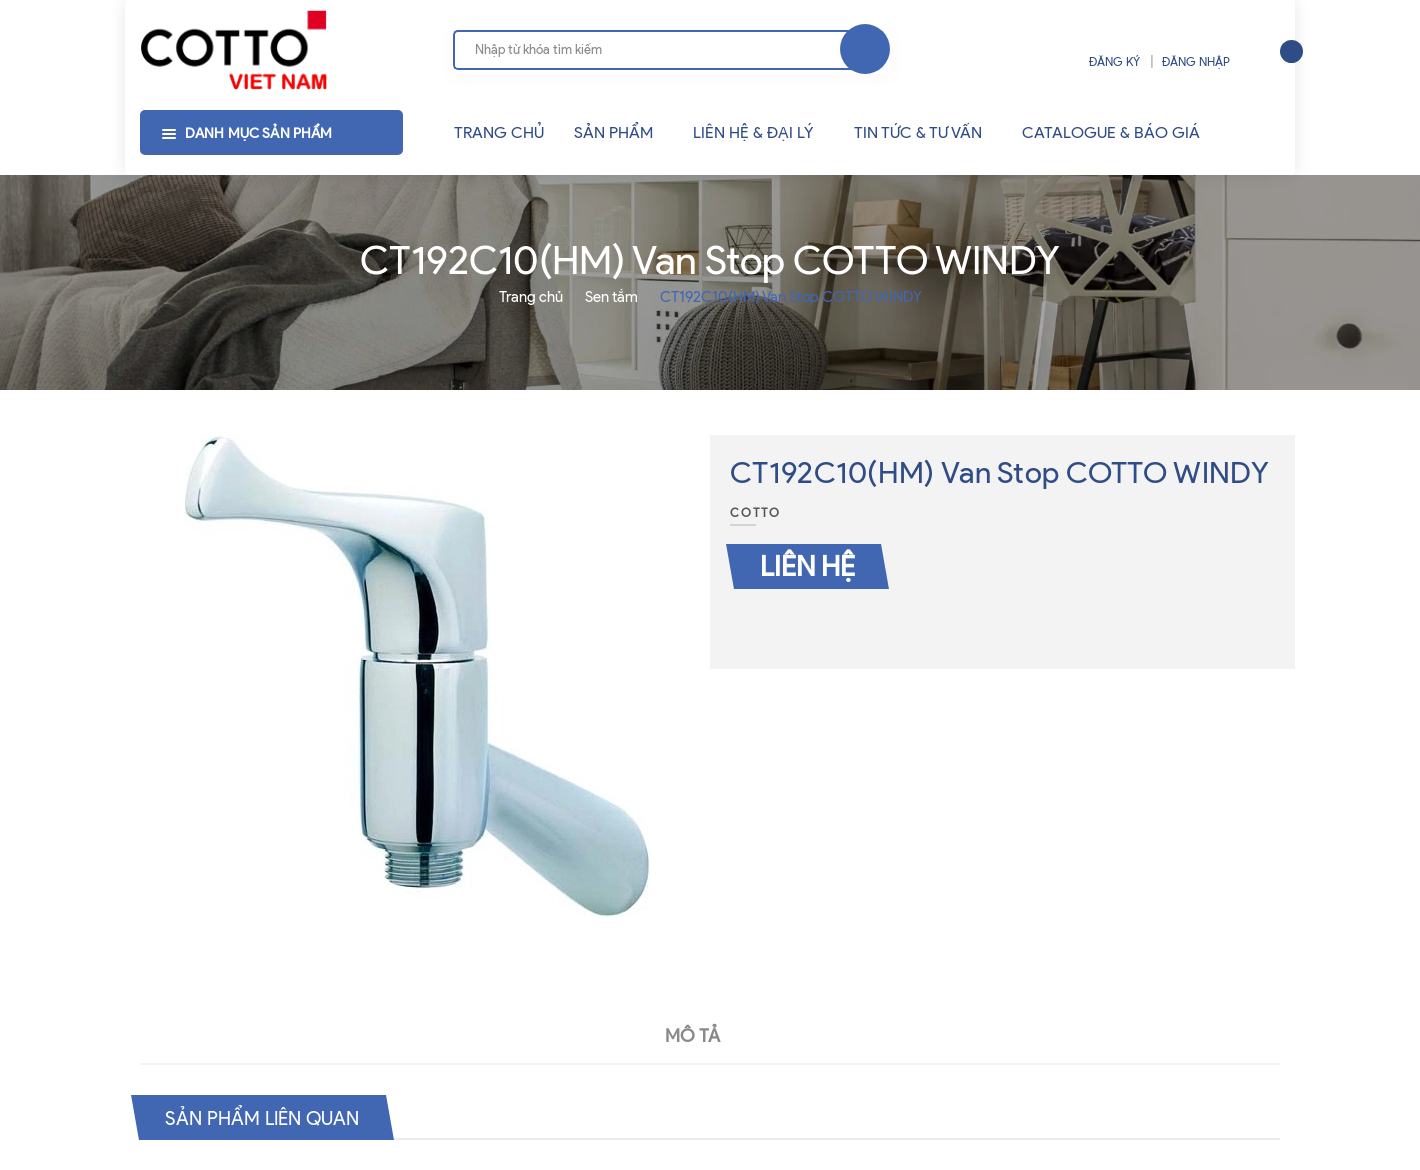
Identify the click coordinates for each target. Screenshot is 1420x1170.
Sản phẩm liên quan (267, 1117)
